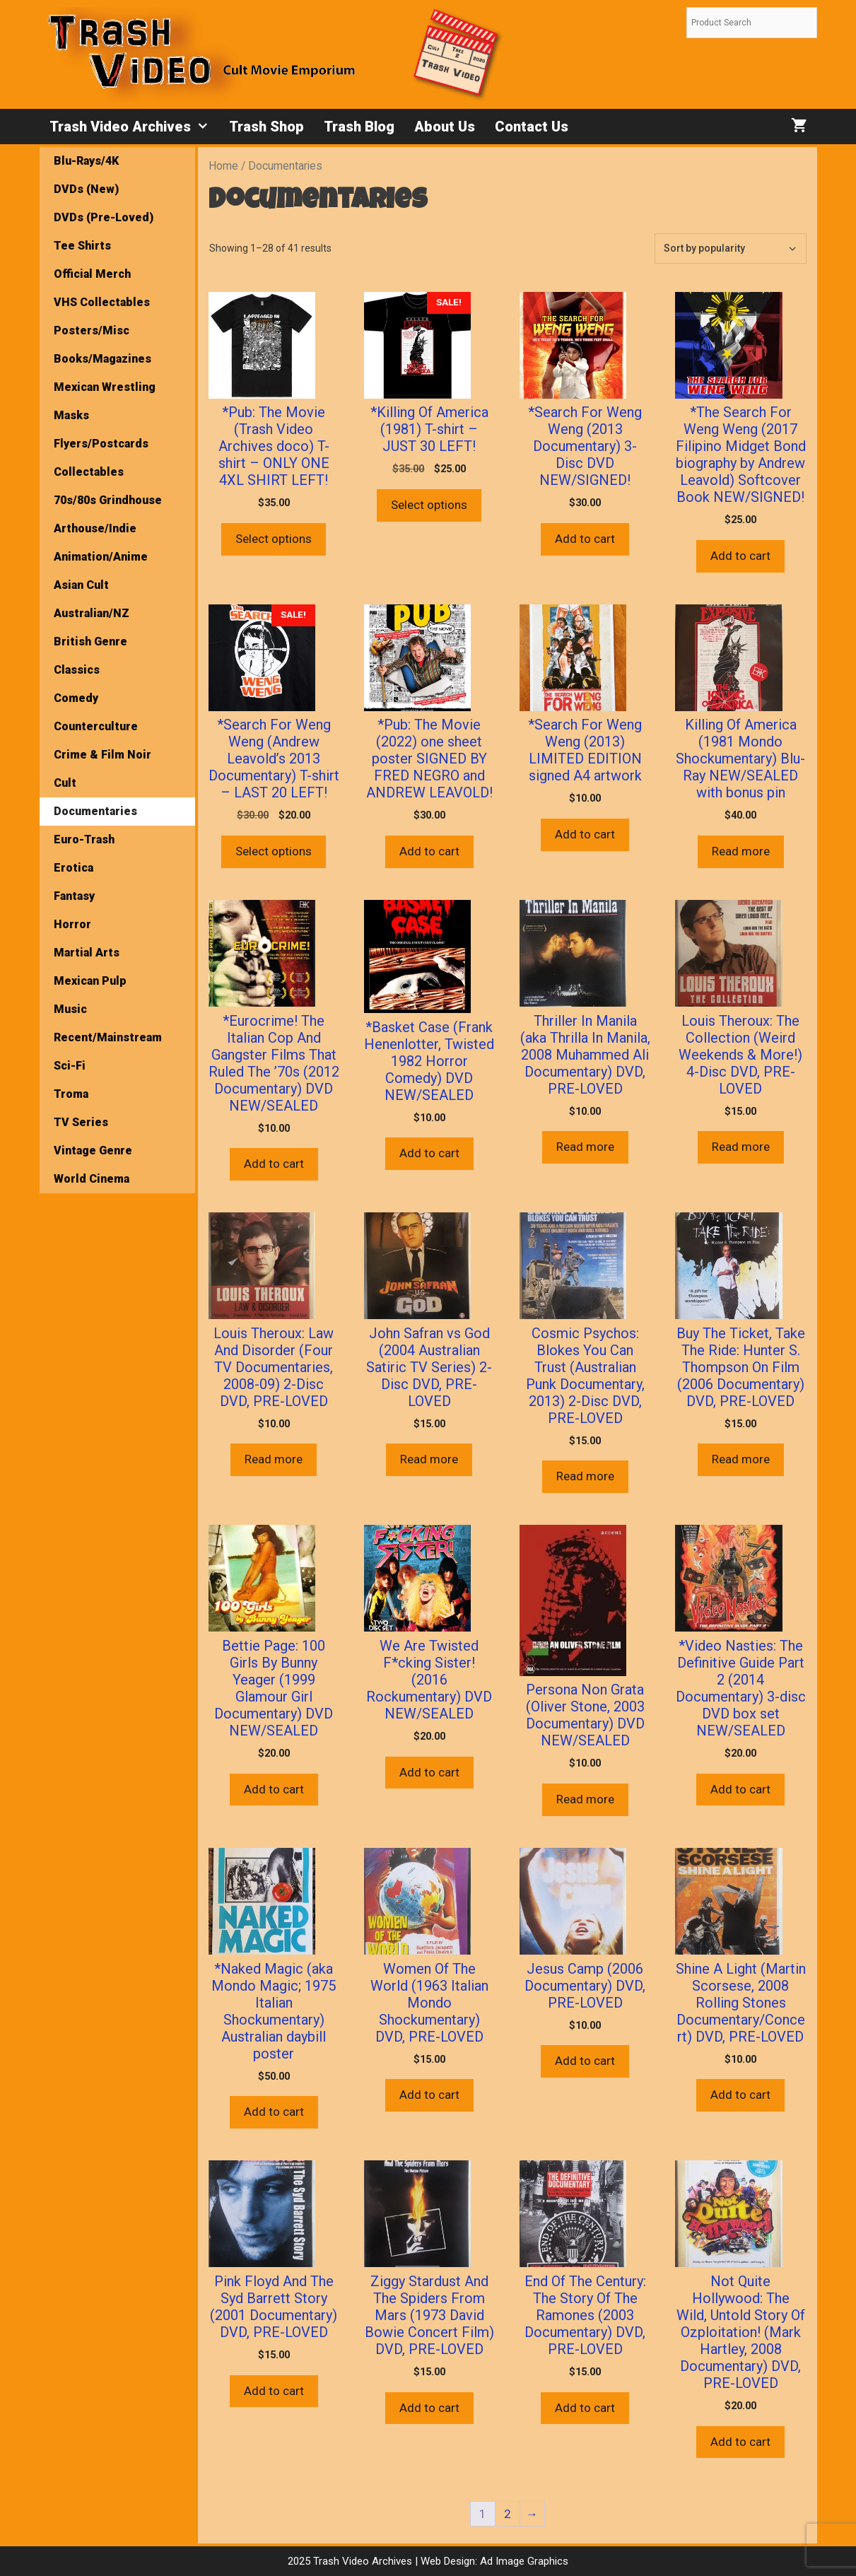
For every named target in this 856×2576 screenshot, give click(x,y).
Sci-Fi (70, 1065)
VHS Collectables (102, 302)
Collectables (89, 472)
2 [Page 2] (507, 2514)
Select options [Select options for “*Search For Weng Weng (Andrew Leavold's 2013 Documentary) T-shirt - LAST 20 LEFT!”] (273, 851)
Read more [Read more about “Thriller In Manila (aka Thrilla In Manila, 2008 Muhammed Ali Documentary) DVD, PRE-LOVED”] (585, 1147)
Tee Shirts (82, 245)
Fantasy (74, 896)
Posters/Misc (91, 330)
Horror (72, 924)
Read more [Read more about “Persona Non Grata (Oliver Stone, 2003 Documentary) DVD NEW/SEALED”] (585, 1799)
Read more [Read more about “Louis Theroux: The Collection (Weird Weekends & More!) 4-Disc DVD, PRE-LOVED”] (741, 1147)
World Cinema (91, 1178)
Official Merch (92, 274)
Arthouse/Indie (95, 528)
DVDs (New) (86, 189)
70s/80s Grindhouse (108, 500)
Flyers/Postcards (101, 443)
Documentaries (95, 811)
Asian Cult (81, 585)
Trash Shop (266, 126)
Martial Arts (86, 952)
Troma (71, 1094)
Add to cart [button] (585, 539)
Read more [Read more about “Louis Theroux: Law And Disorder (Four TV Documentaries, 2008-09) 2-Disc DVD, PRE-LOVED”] (274, 1459)
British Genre (90, 641)
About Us (444, 126)
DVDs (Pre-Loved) (103, 217)
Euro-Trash (84, 839)
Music (70, 1009)
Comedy (76, 698)
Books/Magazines (102, 358)
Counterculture (96, 726)
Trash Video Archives (134, 126)
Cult (65, 783)
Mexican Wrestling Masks (105, 401)
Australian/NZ (91, 613)
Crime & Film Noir (102, 754)
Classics (77, 670)
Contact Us (531, 126)
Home (223, 165)
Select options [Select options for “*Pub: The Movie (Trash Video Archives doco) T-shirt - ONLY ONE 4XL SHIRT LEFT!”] (273, 539)
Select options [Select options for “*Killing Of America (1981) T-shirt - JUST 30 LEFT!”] (429, 505)
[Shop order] (731, 248)
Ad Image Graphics (522, 2561)
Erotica (73, 867)
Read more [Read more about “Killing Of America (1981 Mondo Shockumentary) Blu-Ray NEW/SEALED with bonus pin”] (741, 851)
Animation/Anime (101, 556)
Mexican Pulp (90, 981)
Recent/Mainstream (108, 1037)
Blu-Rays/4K (86, 161)
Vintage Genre (93, 1150)
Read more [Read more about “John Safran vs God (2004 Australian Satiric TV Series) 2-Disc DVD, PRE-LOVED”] (429, 1459)
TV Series (81, 1122)
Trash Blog (359, 126)
